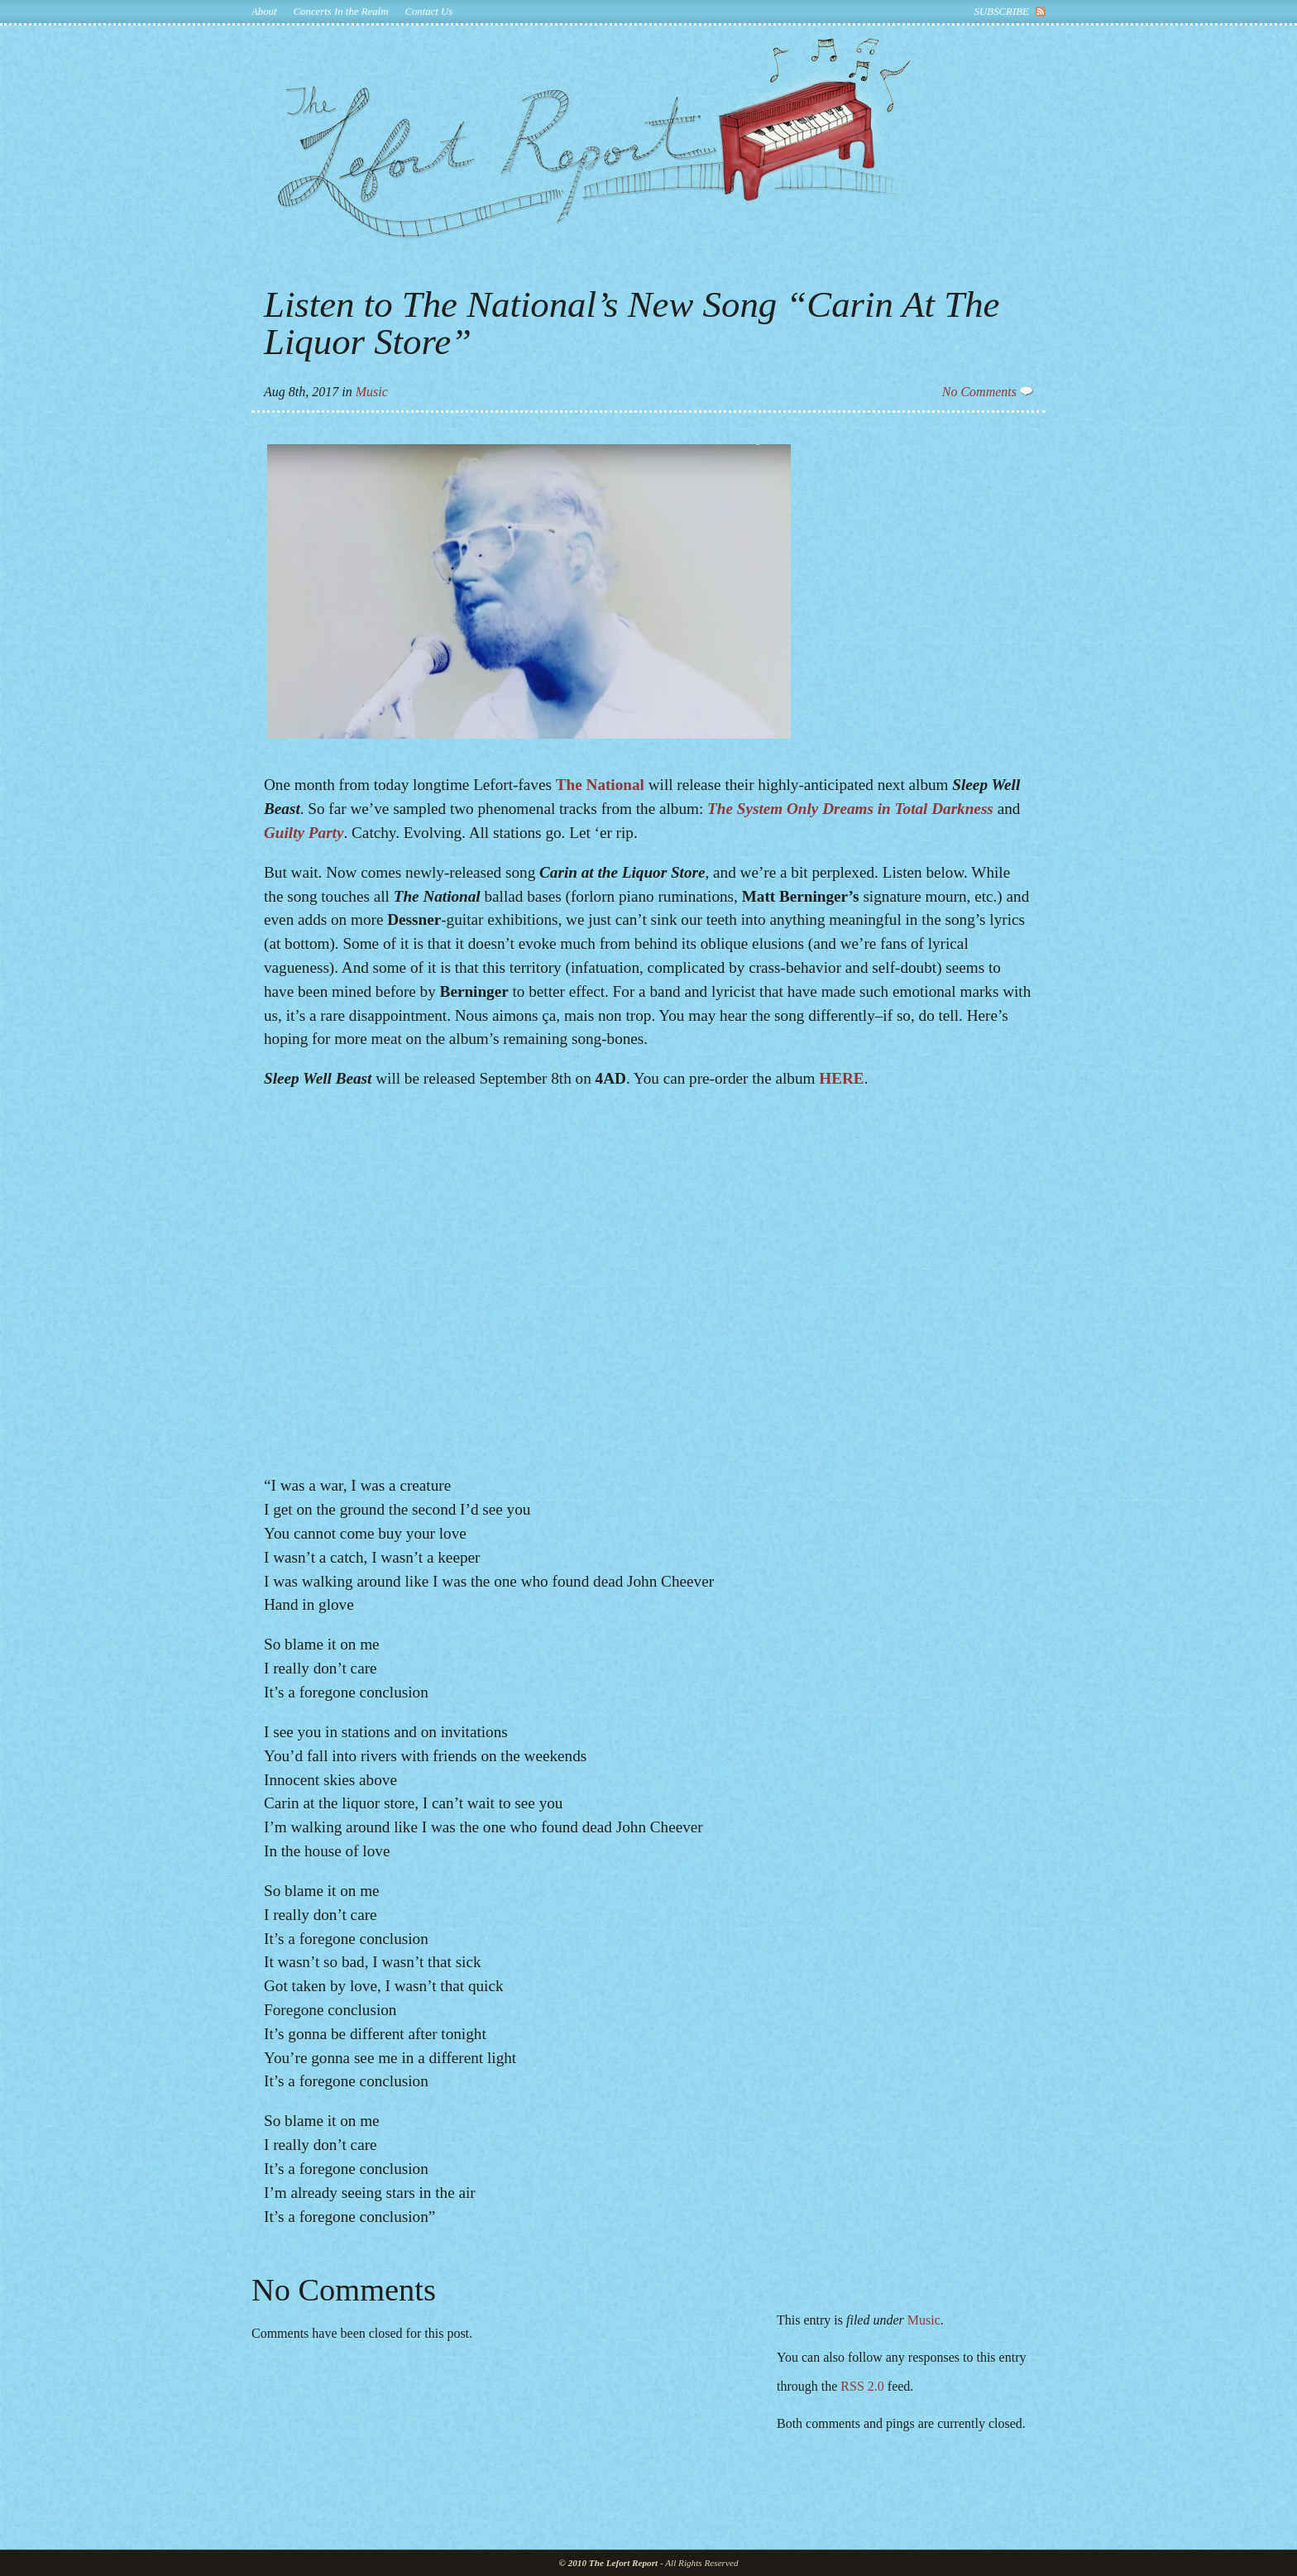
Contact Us (428, 11)
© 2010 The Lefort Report (608, 2563)
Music (372, 392)
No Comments (987, 392)
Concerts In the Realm (341, 11)
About (264, 11)
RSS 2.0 (861, 2386)
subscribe (1001, 11)
